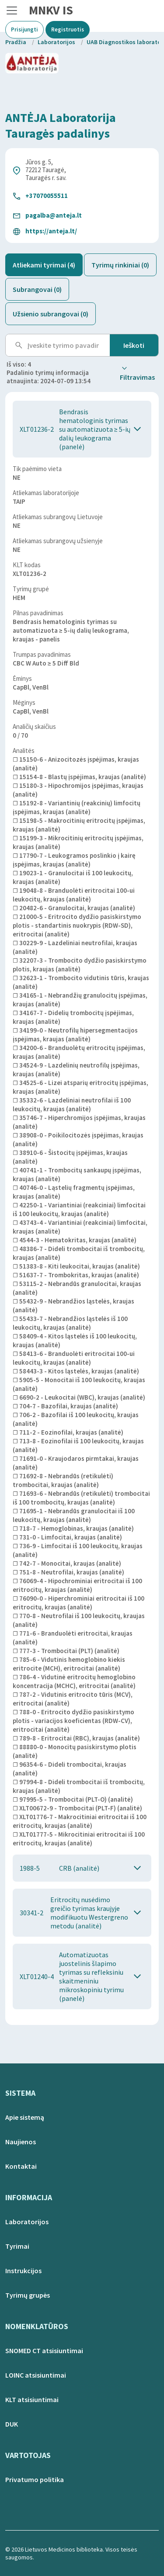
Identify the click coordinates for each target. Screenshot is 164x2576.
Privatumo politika (34, 2479)
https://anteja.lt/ (51, 231)
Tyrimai (17, 2246)
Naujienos (20, 2141)
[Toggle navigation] (11, 10)
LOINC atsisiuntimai (35, 2375)
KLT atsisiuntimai (32, 2399)
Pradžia (15, 42)
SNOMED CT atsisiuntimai (44, 2350)
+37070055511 (46, 195)
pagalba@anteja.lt (53, 215)
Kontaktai (21, 2166)
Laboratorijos (56, 42)
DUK (11, 2424)
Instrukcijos (23, 2270)
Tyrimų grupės (27, 2295)
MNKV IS (51, 10)
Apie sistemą (24, 2117)
